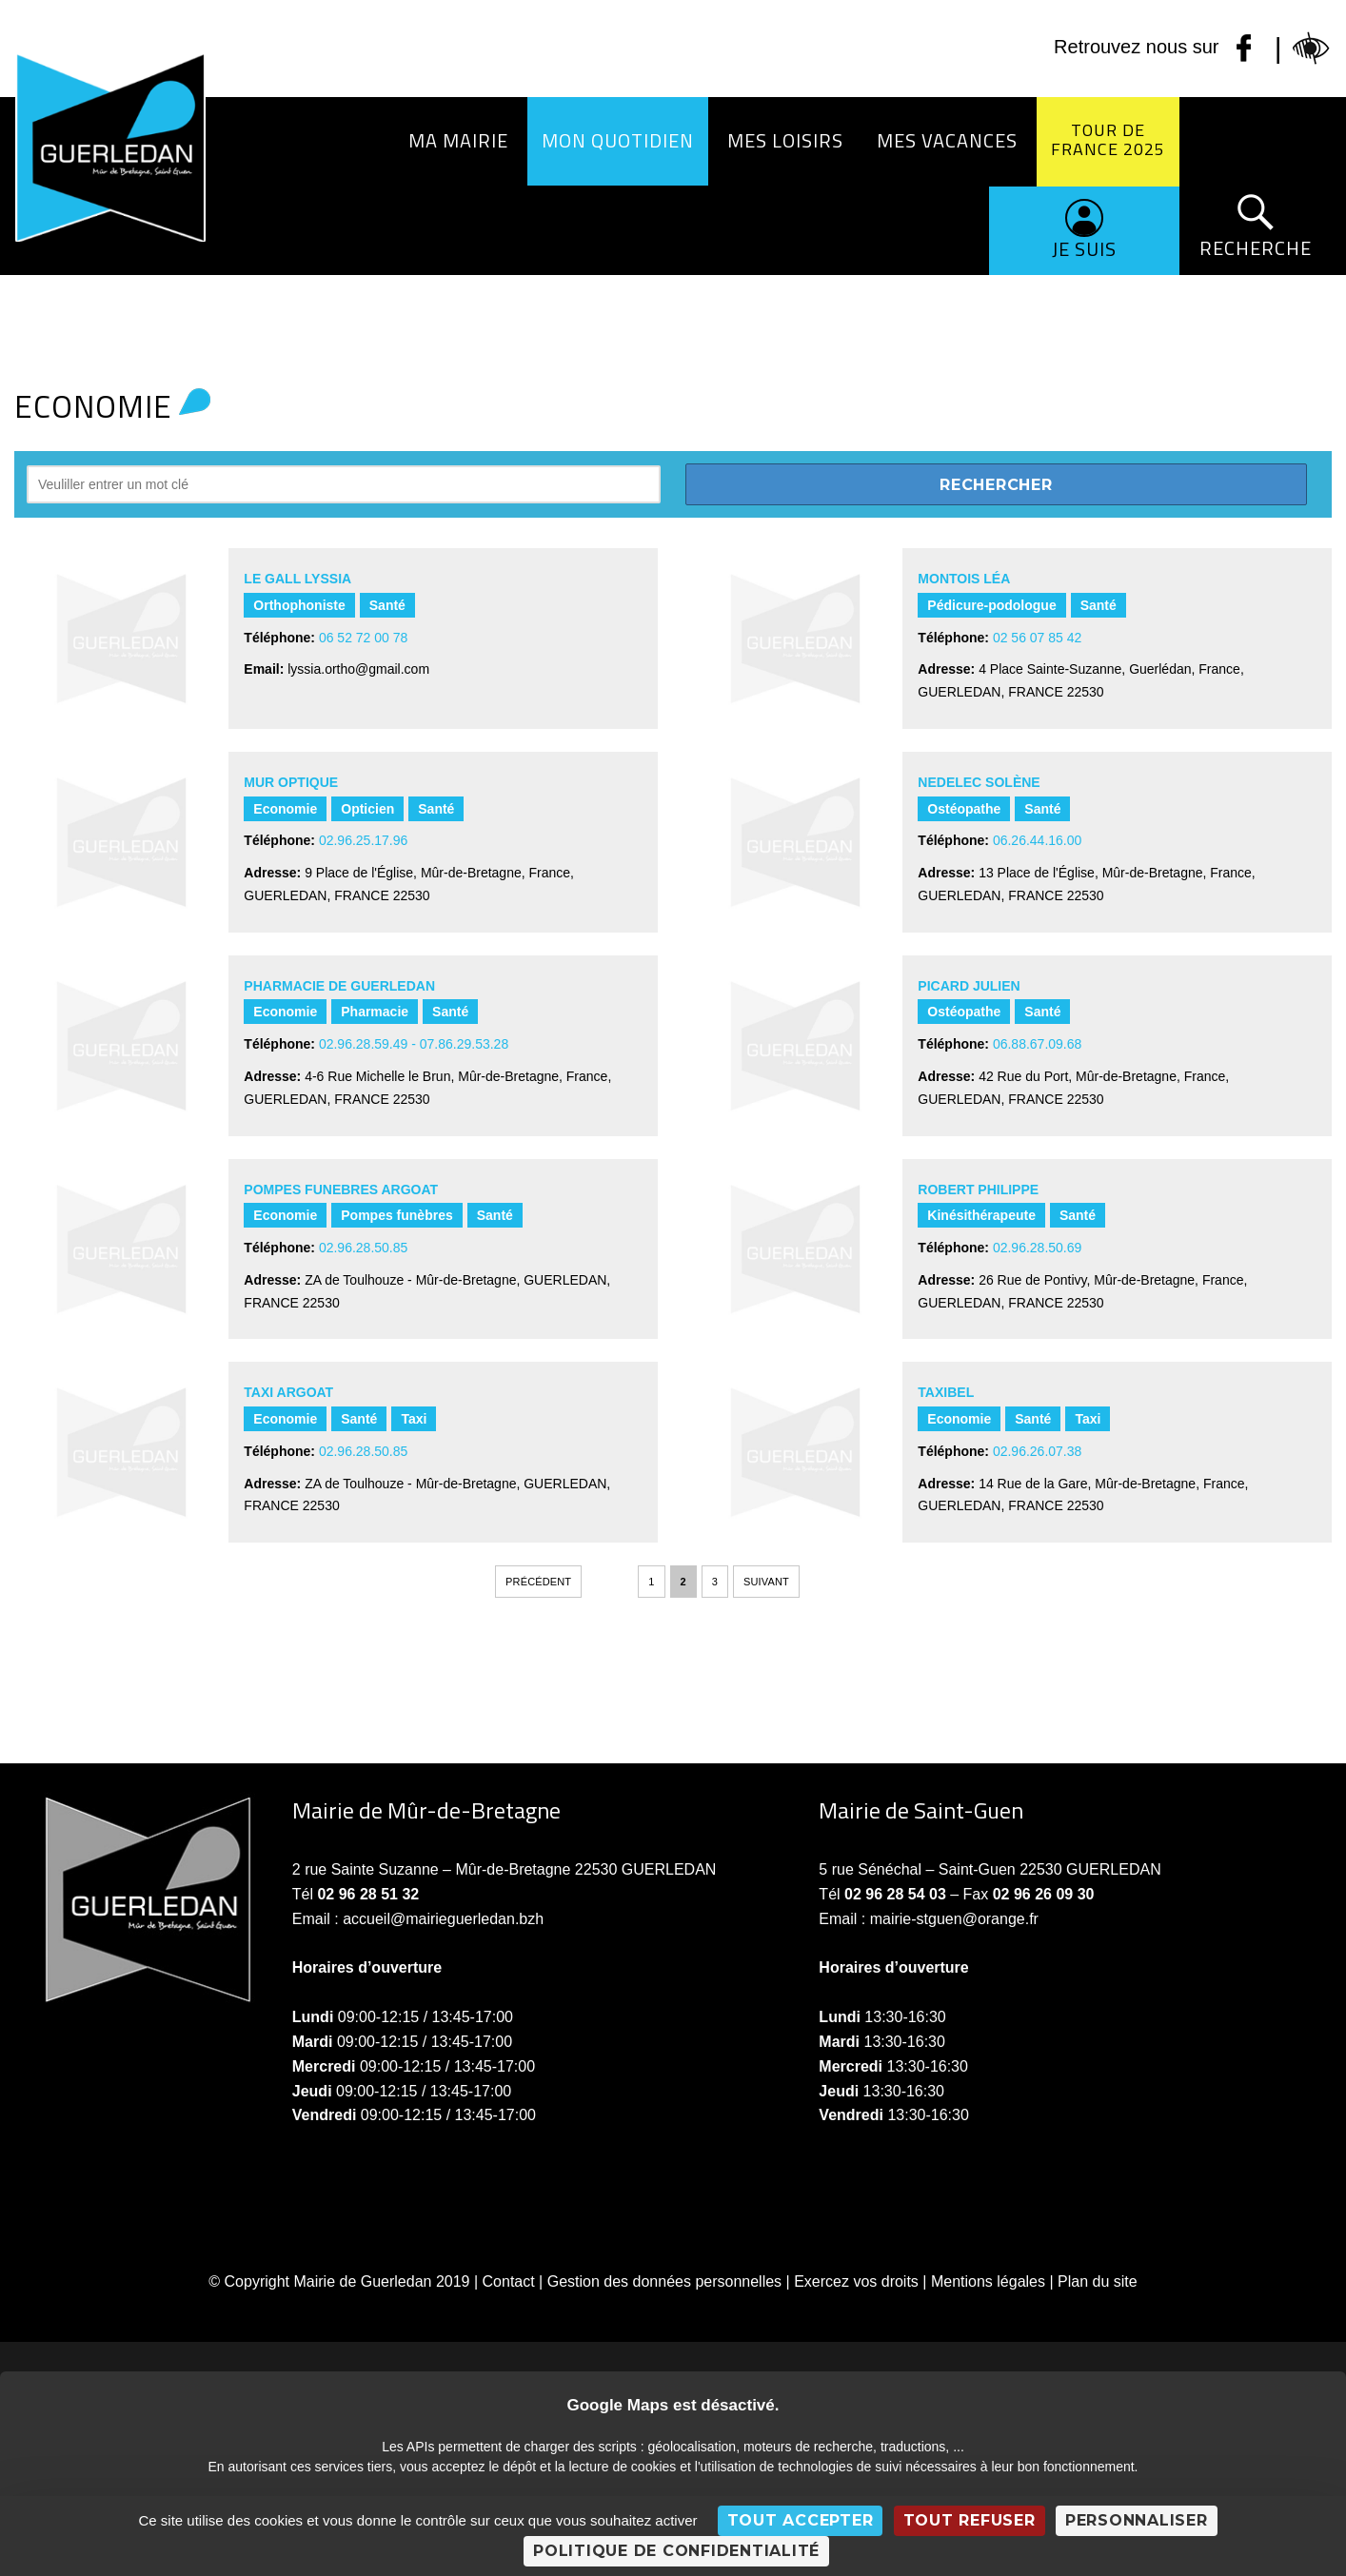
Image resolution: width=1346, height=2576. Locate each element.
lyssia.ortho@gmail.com (358, 669)
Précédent (538, 1581)
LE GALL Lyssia (297, 578)
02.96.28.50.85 (363, 1247)
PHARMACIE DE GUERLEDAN (339, 985)
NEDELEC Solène (978, 782)
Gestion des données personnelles (664, 2281)
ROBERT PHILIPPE (978, 1189)
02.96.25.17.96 (363, 840)
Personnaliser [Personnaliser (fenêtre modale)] (1136, 2520)
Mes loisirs (785, 140)
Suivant (766, 1581)
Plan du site (1098, 2281)
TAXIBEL (946, 1392)
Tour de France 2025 (1108, 139)
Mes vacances (947, 140)
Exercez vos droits (856, 2281)
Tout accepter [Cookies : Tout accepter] (800, 2520)
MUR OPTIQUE (291, 782)
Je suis (1084, 249)
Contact (509, 2281)
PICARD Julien (968, 985)
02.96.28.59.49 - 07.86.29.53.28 (413, 1044)
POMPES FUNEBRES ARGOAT (341, 1189)
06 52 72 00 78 (363, 637)
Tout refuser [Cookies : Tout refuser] (969, 2520)
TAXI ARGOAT (288, 1392)
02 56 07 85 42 (1037, 637)
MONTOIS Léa (964, 578)
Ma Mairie (458, 140)
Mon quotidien (618, 140)
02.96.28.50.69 (1037, 1247)
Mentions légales (988, 2281)
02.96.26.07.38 (1037, 1451)
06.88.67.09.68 (1037, 1044)
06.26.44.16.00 (1037, 840)
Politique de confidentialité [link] (676, 2551)
